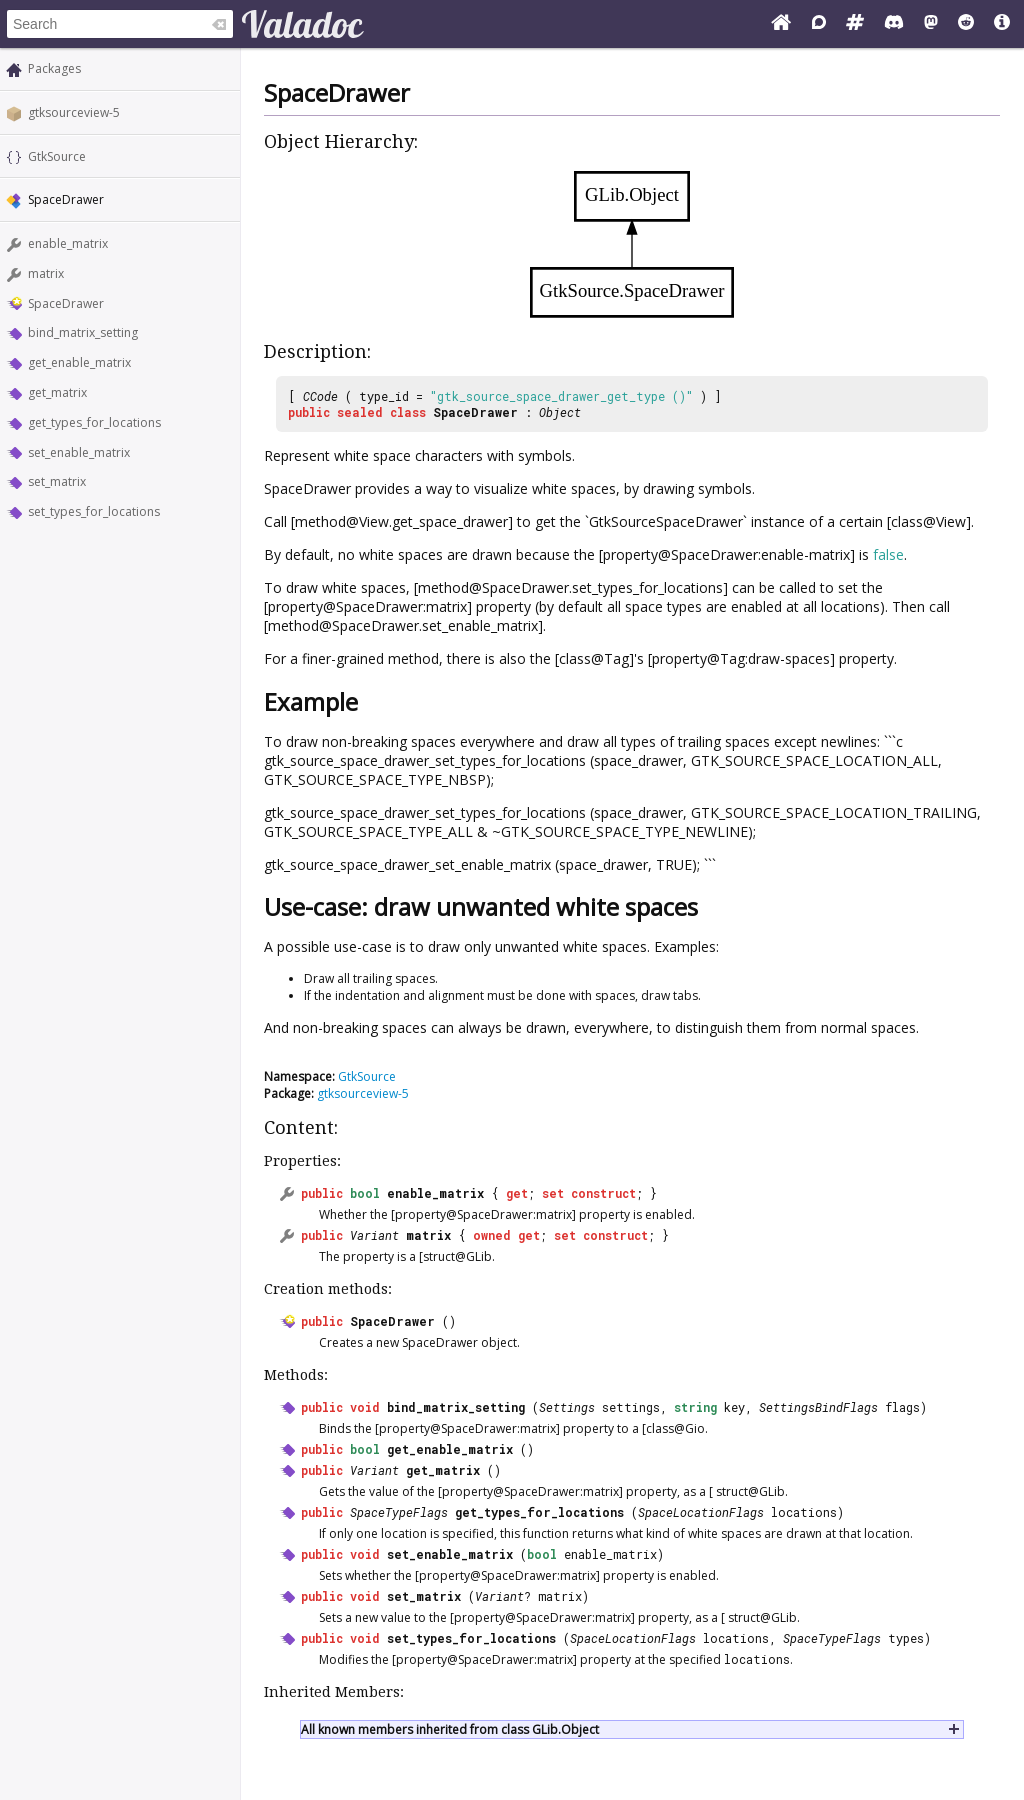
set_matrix (57, 481)
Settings (567, 1407)
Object (560, 412)
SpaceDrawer (66, 303)
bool (365, 1193)
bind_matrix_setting (83, 332)
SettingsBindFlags (818, 1407)
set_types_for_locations (94, 511)
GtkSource (57, 156)
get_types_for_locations (94, 422)
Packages (54, 68)
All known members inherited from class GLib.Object (450, 1729)
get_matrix (57, 392)
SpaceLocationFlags (701, 1512)
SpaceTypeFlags (399, 1512)
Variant (374, 1235)
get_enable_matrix (79, 362)
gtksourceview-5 (74, 112)
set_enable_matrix (79, 452)
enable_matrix (68, 243)
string (695, 1407)
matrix (46, 273)
